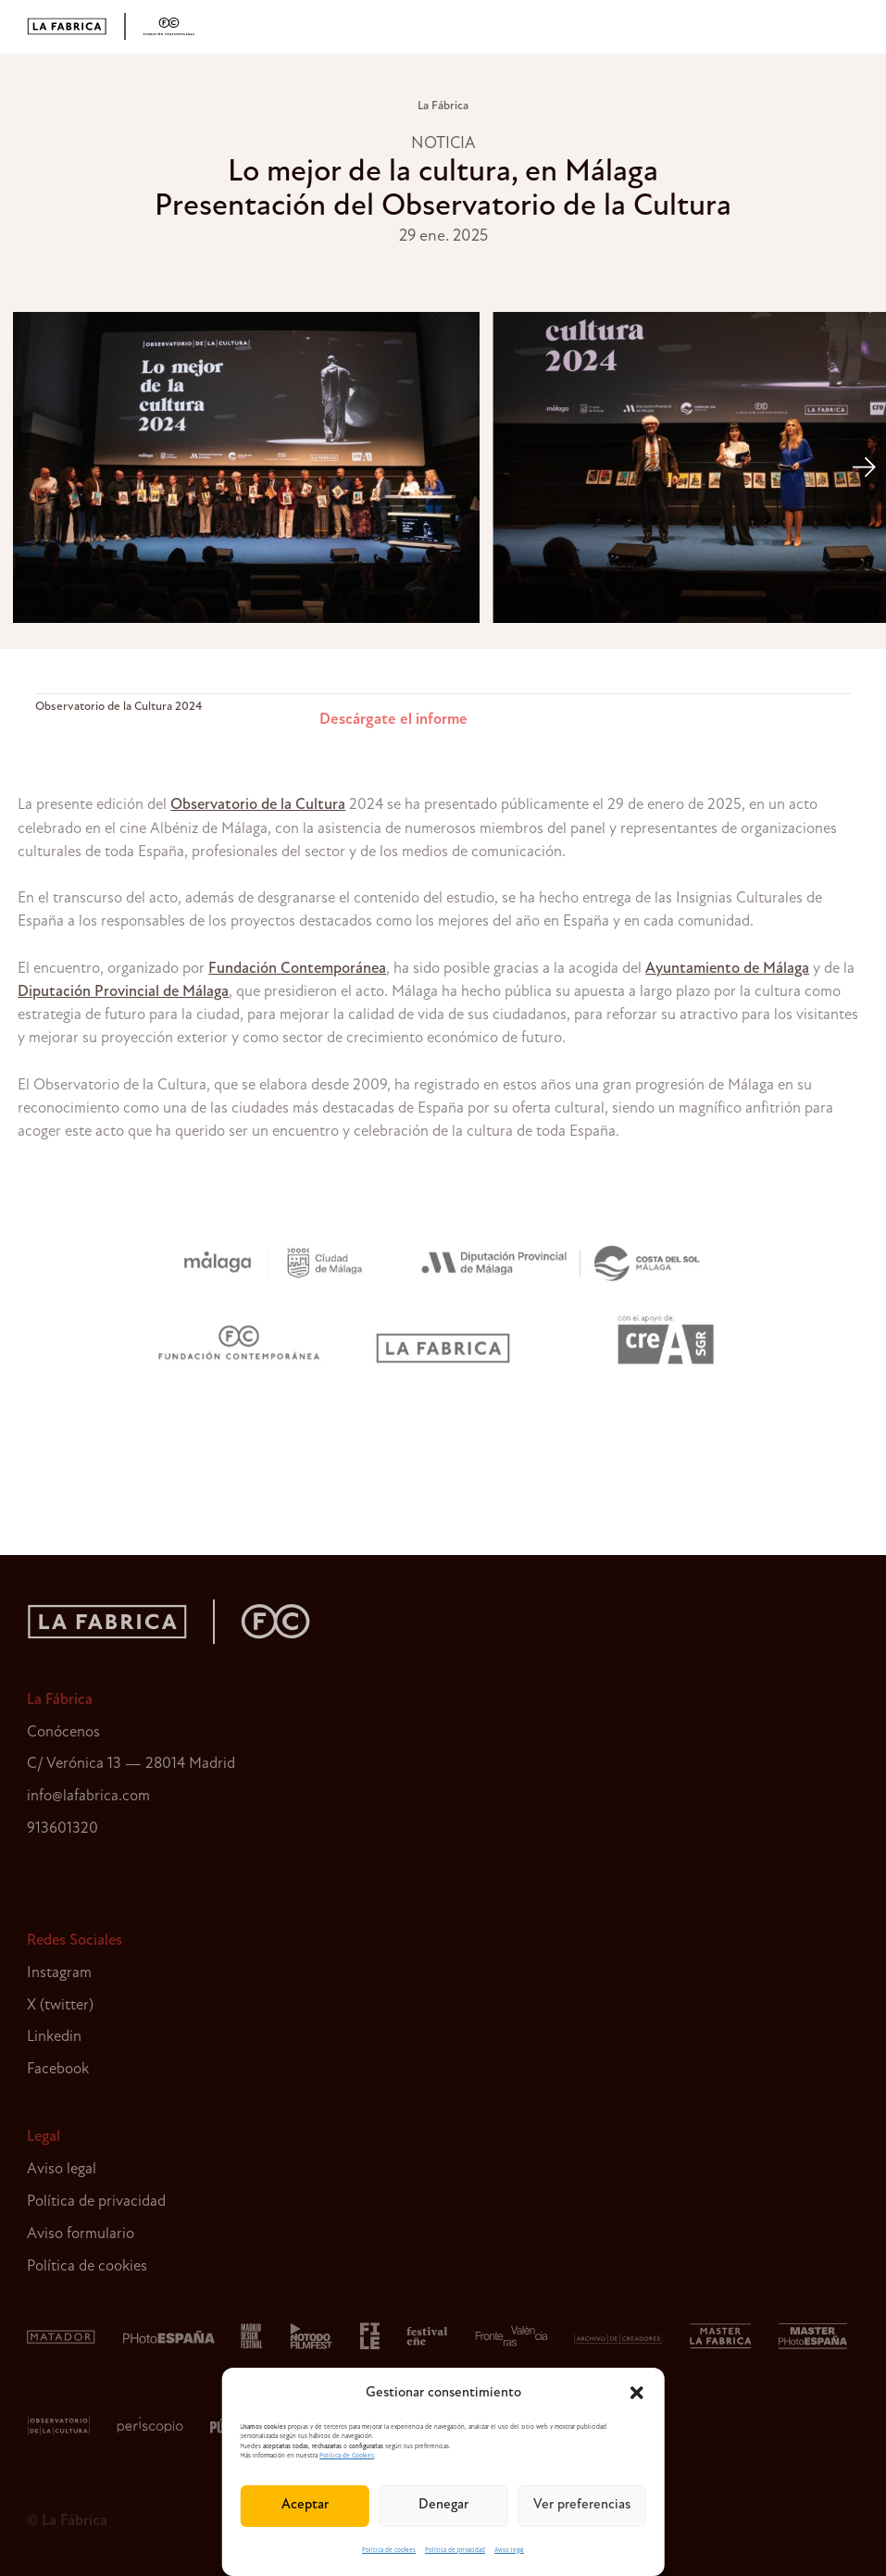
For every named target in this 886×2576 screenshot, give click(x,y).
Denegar (443, 2505)
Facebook (58, 2069)
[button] (637, 2392)
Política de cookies (389, 2550)
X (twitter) (60, 2005)
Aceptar (305, 2505)
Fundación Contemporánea (297, 969)
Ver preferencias (581, 2505)
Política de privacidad (455, 2550)
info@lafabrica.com (88, 1796)
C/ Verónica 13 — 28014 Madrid (131, 1764)
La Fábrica (443, 106)
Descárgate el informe (393, 720)
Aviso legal (509, 2550)
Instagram (59, 1973)
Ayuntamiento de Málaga (727, 969)
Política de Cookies (346, 2456)
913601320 (62, 1828)
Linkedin (54, 2037)
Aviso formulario (80, 2234)
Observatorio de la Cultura (257, 805)
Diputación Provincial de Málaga (123, 992)
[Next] (863, 467)
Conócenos (63, 1732)
